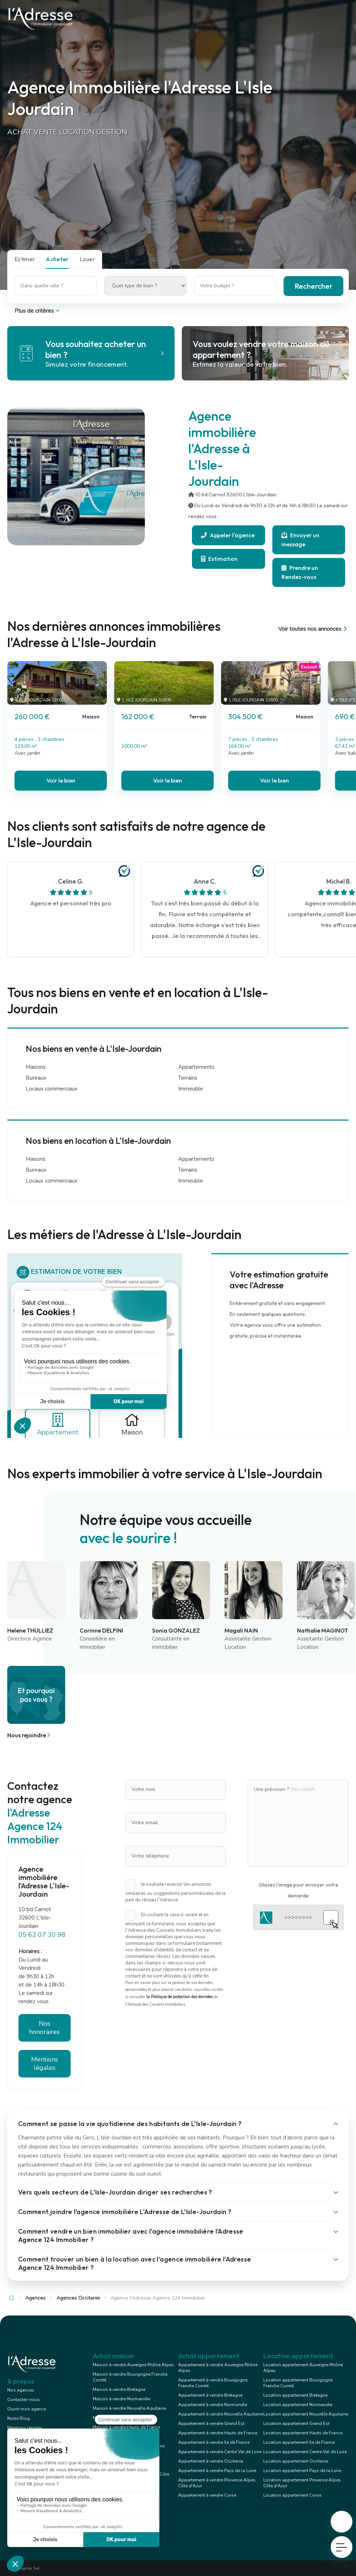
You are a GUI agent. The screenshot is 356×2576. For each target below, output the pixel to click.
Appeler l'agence (228, 535)
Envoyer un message (300, 540)
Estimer (24, 259)
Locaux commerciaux (52, 1088)
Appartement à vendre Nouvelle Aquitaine (220, 2414)
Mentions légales (44, 2063)
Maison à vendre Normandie (121, 2399)
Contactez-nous (23, 2399)
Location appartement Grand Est (296, 2423)
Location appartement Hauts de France (302, 2433)
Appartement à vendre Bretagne (210, 2395)
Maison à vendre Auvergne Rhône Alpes (133, 2365)
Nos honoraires (44, 2027)
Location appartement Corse (292, 2495)
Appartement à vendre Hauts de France (217, 2433)
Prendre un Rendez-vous (299, 572)
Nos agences (20, 2390)
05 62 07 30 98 (42, 1934)
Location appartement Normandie (297, 2405)
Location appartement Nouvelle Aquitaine (305, 2414)
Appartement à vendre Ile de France (214, 2442)
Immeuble (190, 1088)
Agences (35, 2297)
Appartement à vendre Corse (207, 2495)
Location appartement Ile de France (299, 2442)
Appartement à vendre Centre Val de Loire (219, 2452)
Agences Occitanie (78, 2297)
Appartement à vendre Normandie (212, 2405)
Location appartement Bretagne (295, 2395)
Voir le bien (60, 780)
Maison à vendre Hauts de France (126, 2427)
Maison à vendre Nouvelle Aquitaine (129, 2408)
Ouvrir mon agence (26, 2409)
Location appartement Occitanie (295, 2461)
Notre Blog (18, 2418)
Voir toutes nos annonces (313, 629)
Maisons (36, 1067)
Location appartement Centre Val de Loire (305, 2452)
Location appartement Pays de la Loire (302, 2470)
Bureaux (36, 1077)
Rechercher (313, 286)
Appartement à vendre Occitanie (210, 2461)
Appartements (196, 1067)
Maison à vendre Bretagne (119, 2389)
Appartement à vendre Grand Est (211, 2423)
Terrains (187, 1077)
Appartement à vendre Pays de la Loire (217, 2470)
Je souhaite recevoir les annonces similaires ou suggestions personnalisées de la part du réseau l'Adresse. (175, 1892)
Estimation (219, 558)
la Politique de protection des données (179, 1997)
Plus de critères (37, 311)
